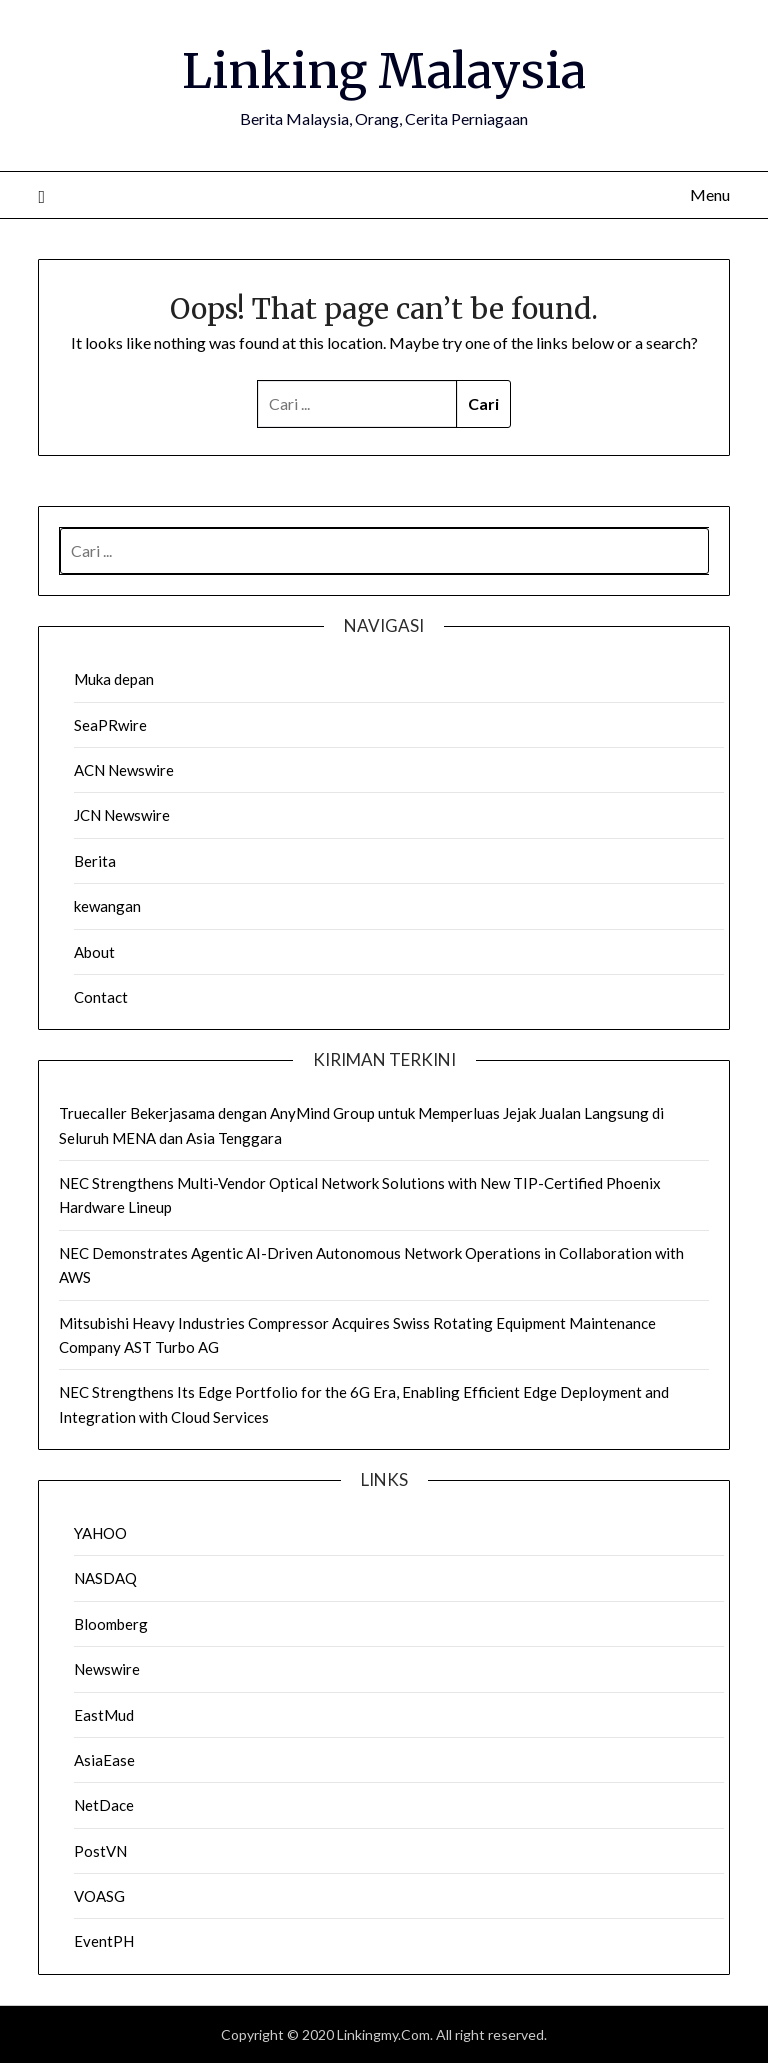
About (94, 952)
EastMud (104, 1715)
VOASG (99, 1896)
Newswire (107, 1669)
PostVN (100, 1851)
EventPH (104, 1941)
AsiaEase (104, 1760)
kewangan (107, 906)
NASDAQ (105, 1578)
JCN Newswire (122, 815)
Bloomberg (111, 1624)
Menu (710, 194)
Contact (101, 997)
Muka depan (114, 679)
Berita (95, 861)
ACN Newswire (124, 770)
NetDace (104, 1805)
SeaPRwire (110, 725)
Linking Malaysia (384, 71)
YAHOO (100, 1533)
